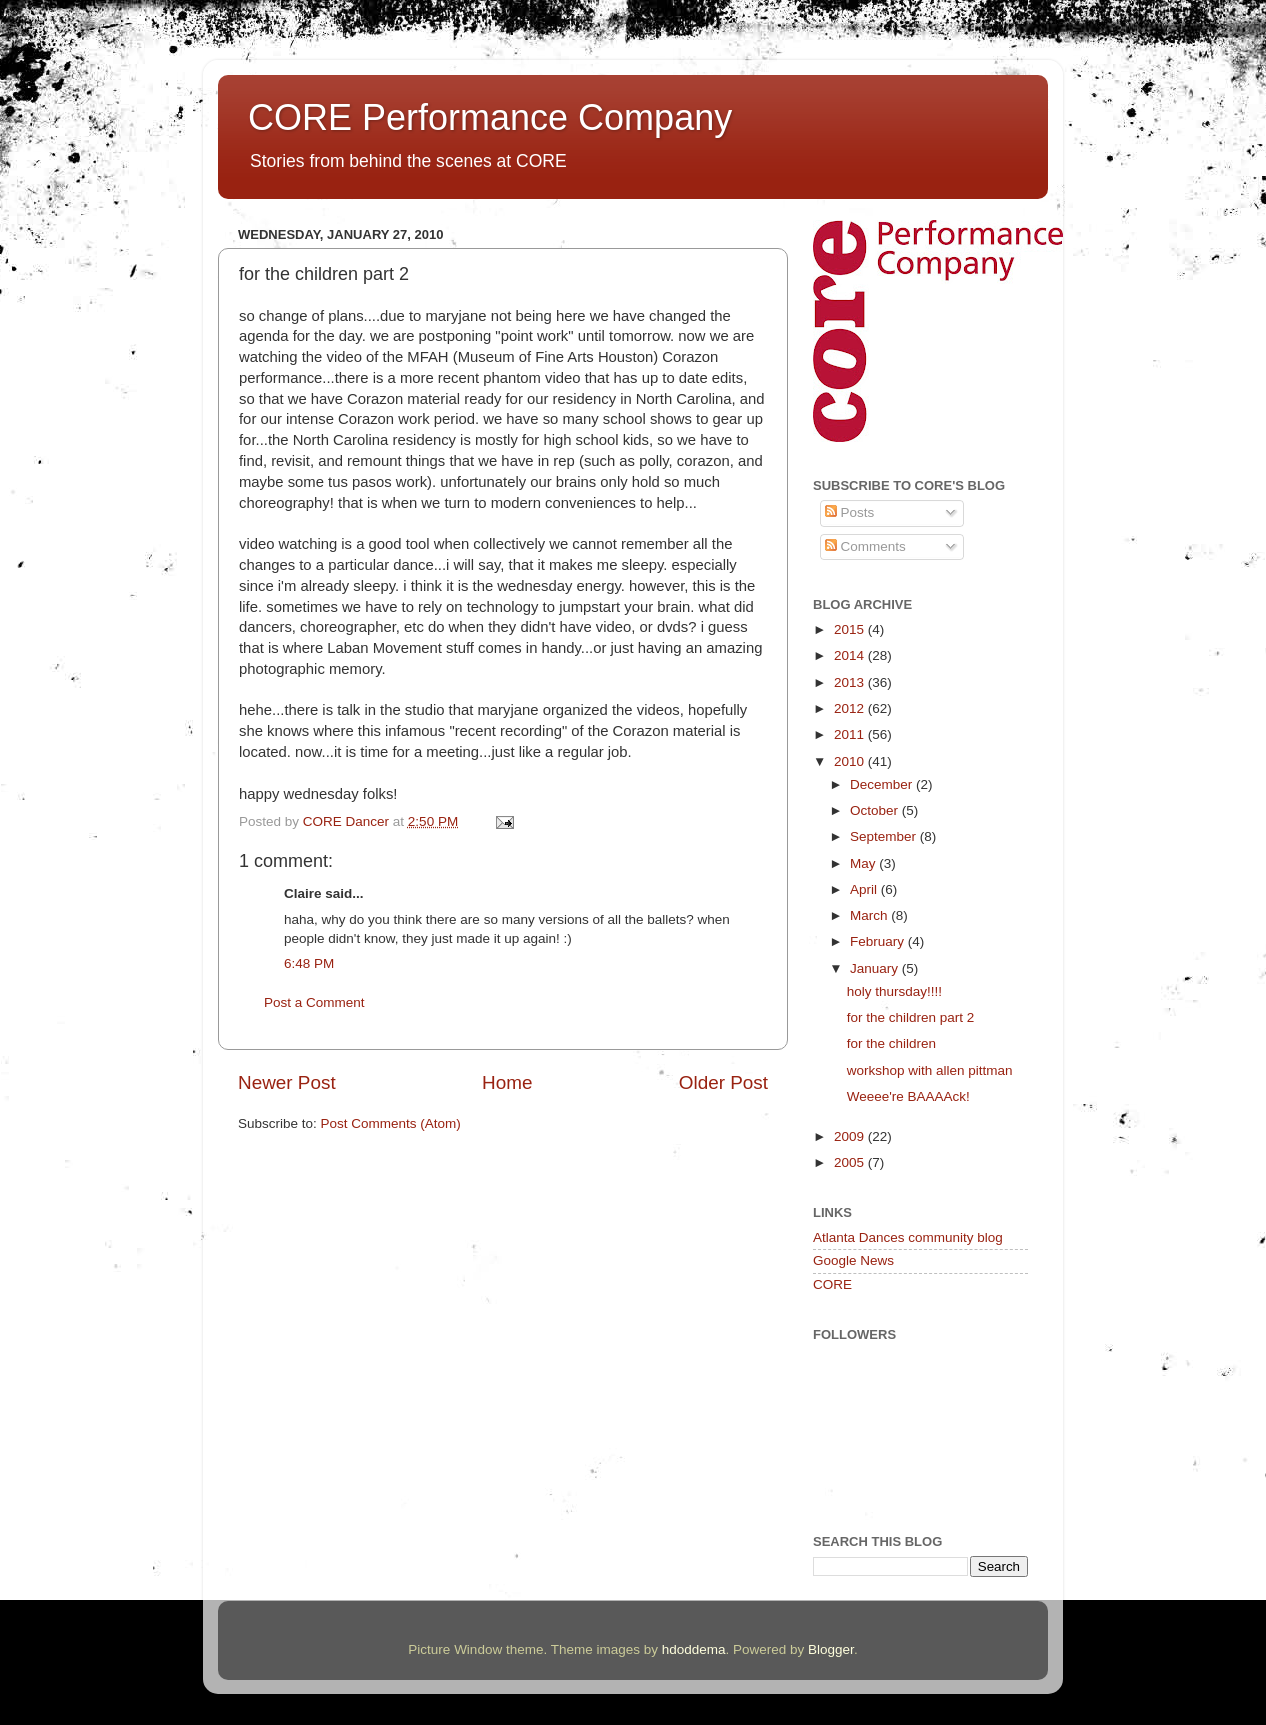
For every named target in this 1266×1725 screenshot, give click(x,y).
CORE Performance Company (490, 117)
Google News (853, 1260)
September (885, 836)
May (864, 863)
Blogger (831, 1649)
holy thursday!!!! (894, 991)
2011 (851, 734)
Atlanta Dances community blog (908, 1237)
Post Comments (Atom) (391, 1123)
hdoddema (694, 1649)
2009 (851, 1136)
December (883, 784)
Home (507, 1082)
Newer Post (287, 1082)
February (879, 941)
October (876, 810)
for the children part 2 (911, 1017)
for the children (891, 1043)
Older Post (723, 1082)
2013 (851, 682)
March (870, 915)
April (865, 889)
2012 (851, 708)
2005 (851, 1162)
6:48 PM (309, 963)
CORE (832, 1284)
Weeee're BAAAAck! (908, 1096)
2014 (851, 655)
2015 (851, 629)
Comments (865, 546)
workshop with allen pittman (930, 1070)
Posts (850, 512)
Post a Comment (314, 1002)
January (876, 968)
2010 (851, 761)
